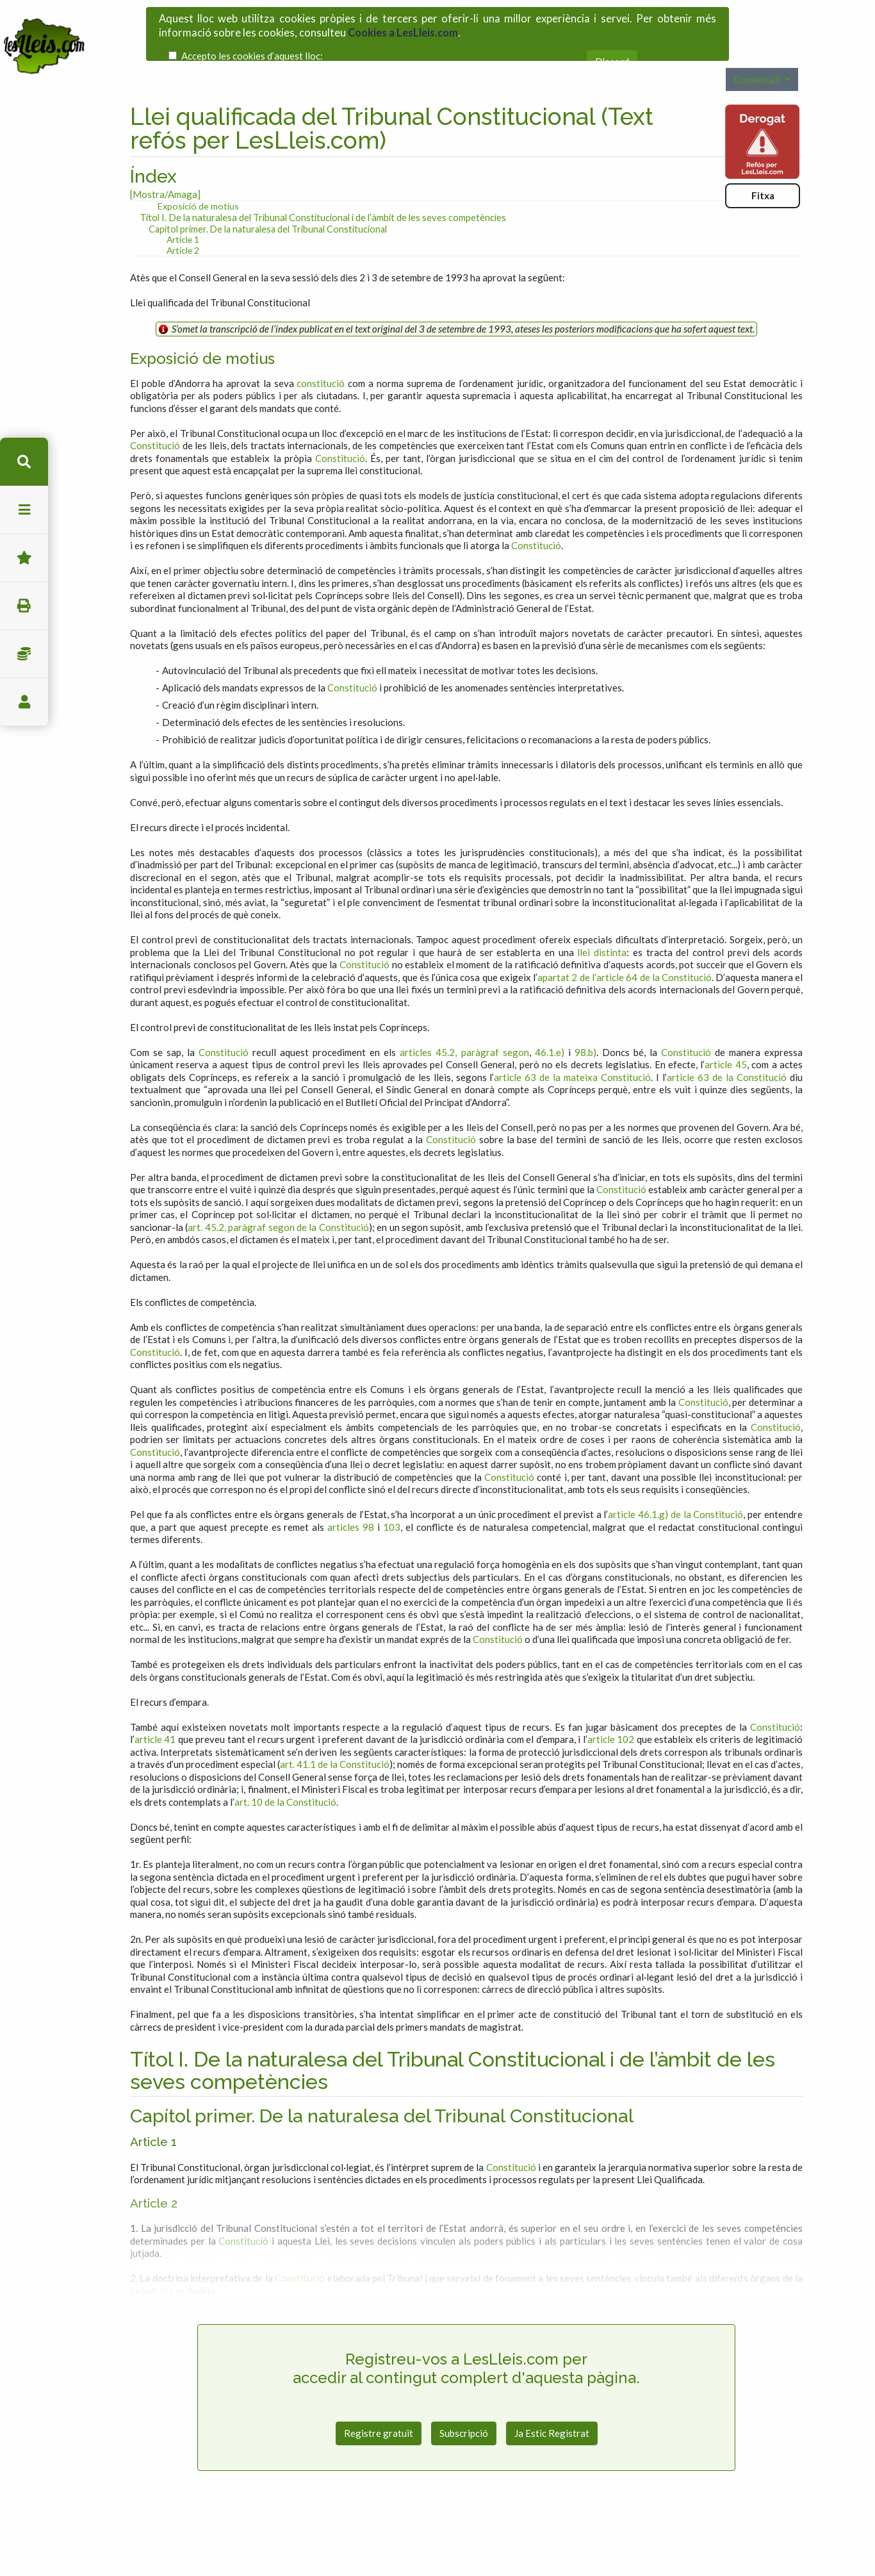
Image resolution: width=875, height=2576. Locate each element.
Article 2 (183, 213)
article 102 (610, 1703)
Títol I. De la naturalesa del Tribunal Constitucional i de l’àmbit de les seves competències (323, 181)
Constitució (155, 409)
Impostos (24, 654)
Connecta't (758, 43)
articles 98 (350, 1490)
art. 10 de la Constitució (285, 1765)
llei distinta (601, 915)
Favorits (24, 558)
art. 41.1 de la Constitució (334, 1728)
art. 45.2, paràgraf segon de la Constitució (278, 1190)
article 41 (155, 1703)
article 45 (725, 1028)
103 (391, 1490)
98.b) (585, 1015)
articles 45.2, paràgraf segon (464, 1015)
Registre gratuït (378, 2397)
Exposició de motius (198, 170)
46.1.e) (549, 1015)
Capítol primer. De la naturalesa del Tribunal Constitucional (268, 192)
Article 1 (183, 203)
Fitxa (762, 159)
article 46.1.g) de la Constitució (675, 1478)
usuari (24, 702)
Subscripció (463, 2397)
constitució (321, 346)
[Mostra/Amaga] (165, 157)
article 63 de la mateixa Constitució (572, 1040)
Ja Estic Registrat (551, 2397)
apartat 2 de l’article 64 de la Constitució (624, 940)
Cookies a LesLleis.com (403, 25)
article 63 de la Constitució (727, 1040)
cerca (24, 462)
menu (24, 510)
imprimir (24, 606)
